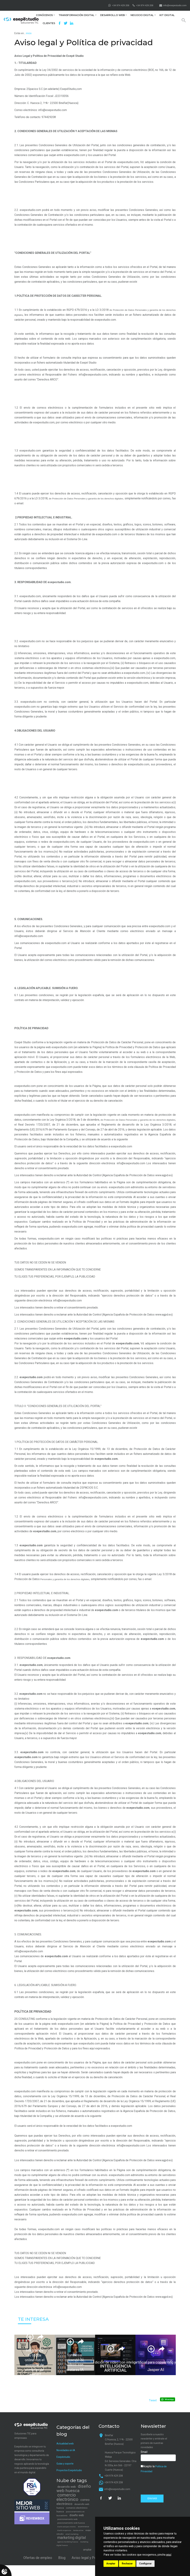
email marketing (72, 2534)
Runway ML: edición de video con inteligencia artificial (115, 2363)
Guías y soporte (65, 2463)
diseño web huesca (73, 2488)
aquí (168, 2554)
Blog (61, 2558)
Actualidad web (65, 2443)
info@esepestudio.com (174, 5)
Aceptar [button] (110, 2563)
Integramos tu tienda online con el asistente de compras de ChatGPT (34, 2362)
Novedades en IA (65, 2450)
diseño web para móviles (66, 2527)
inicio (29, 33)
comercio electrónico (67, 2497)
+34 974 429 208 (120, 5)
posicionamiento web (67, 2519)
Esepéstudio (63, 2457)
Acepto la (154, 2469)
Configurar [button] (145, 2563)
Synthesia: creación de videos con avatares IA (75, 2362)
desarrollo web (66, 2486)
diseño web (76, 2515)
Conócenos (44, 15)
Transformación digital (76, 15)
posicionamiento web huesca (71, 2523)
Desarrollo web (112, 15)
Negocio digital (142, 15)
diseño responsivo (64, 2530)
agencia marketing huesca (67, 2542)
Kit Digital (167, 15)
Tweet (153, 2400)
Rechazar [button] (127, 2563)
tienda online (78, 2530)
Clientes (49, 23)
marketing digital (71, 2537)
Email (144, 2452)
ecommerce (83, 2526)
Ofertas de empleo (37, 2558)
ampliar (87, 2549)
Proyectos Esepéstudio (69, 2470)
